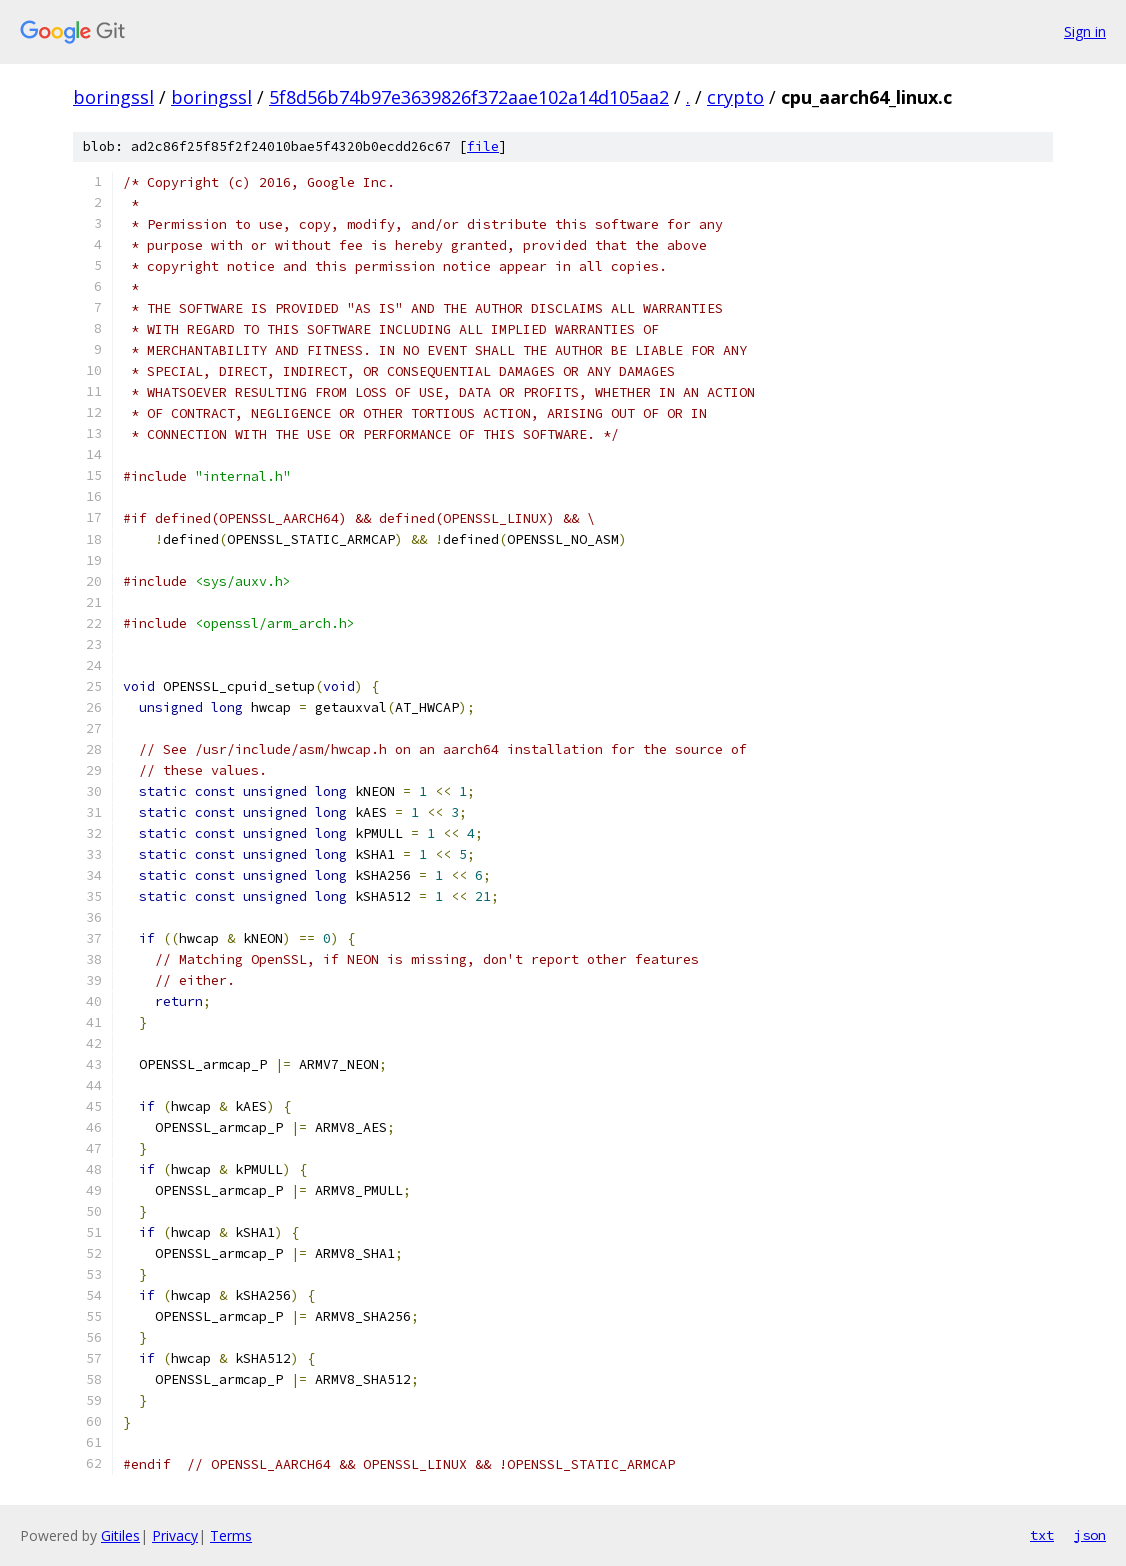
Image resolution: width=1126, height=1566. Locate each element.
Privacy (175, 1535)
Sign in (1085, 31)
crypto (735, 97)
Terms (231, 1535)
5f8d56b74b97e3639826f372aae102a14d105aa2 (469, 97)
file (483, 146)
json (1090, 1535)
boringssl (113, 97)
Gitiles (120, 1535)
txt (1042, 1535)
